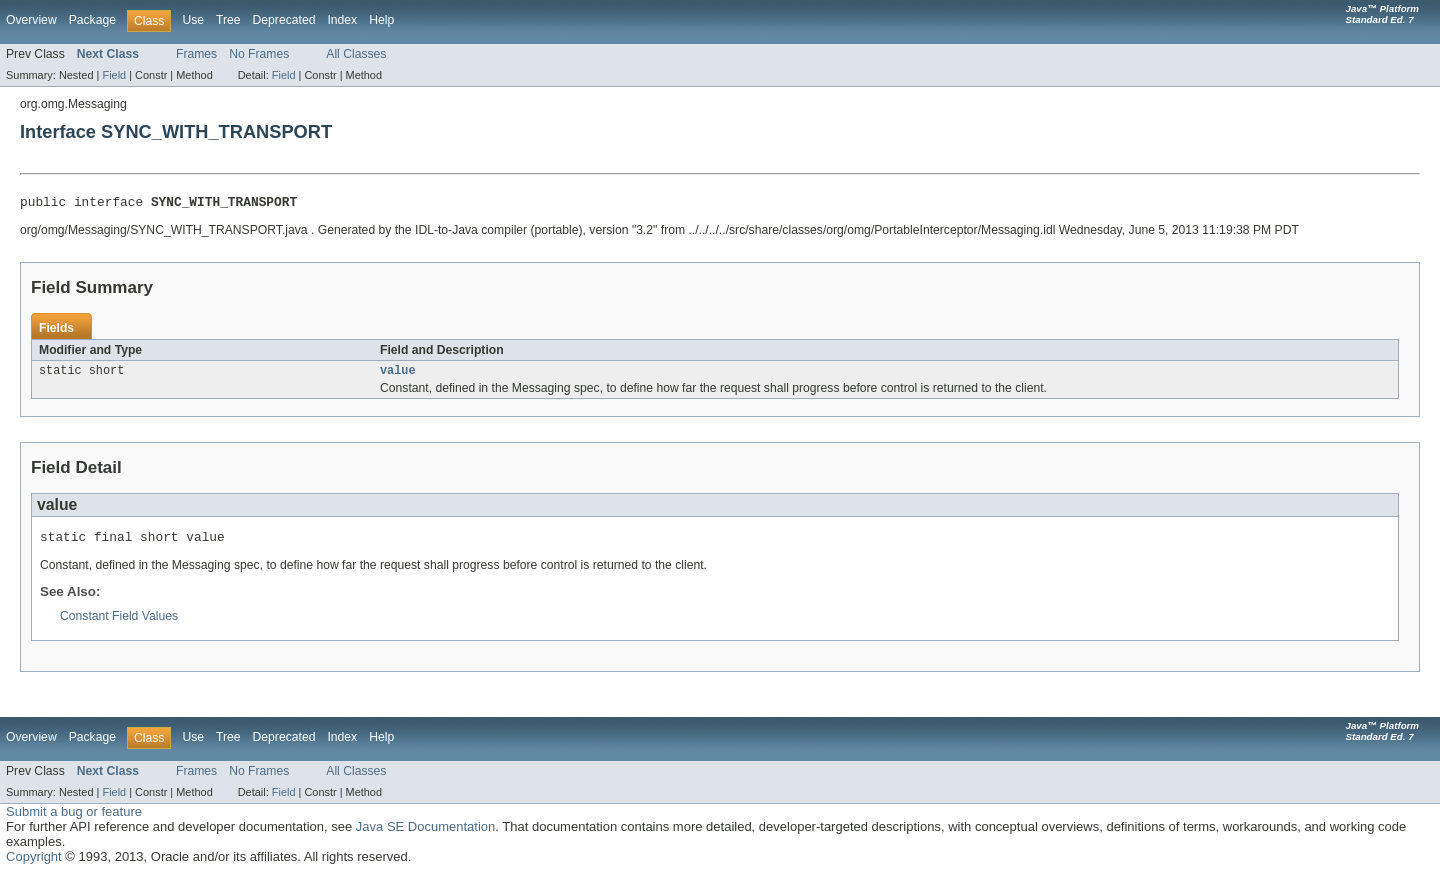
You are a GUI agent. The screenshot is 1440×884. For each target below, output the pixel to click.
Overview (31, 20)
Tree (228, 20)
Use (193, 20)
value (398, 375)
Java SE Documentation (425, 834)
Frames (196, 54)
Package (92, 20)
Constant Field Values (119, 624)
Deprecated (284, 20)
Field (114, 75)
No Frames (259, 54)
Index (342, 20)
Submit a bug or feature (74, 819)
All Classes (356, 54)
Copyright (34, 864)
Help (381, 20)
